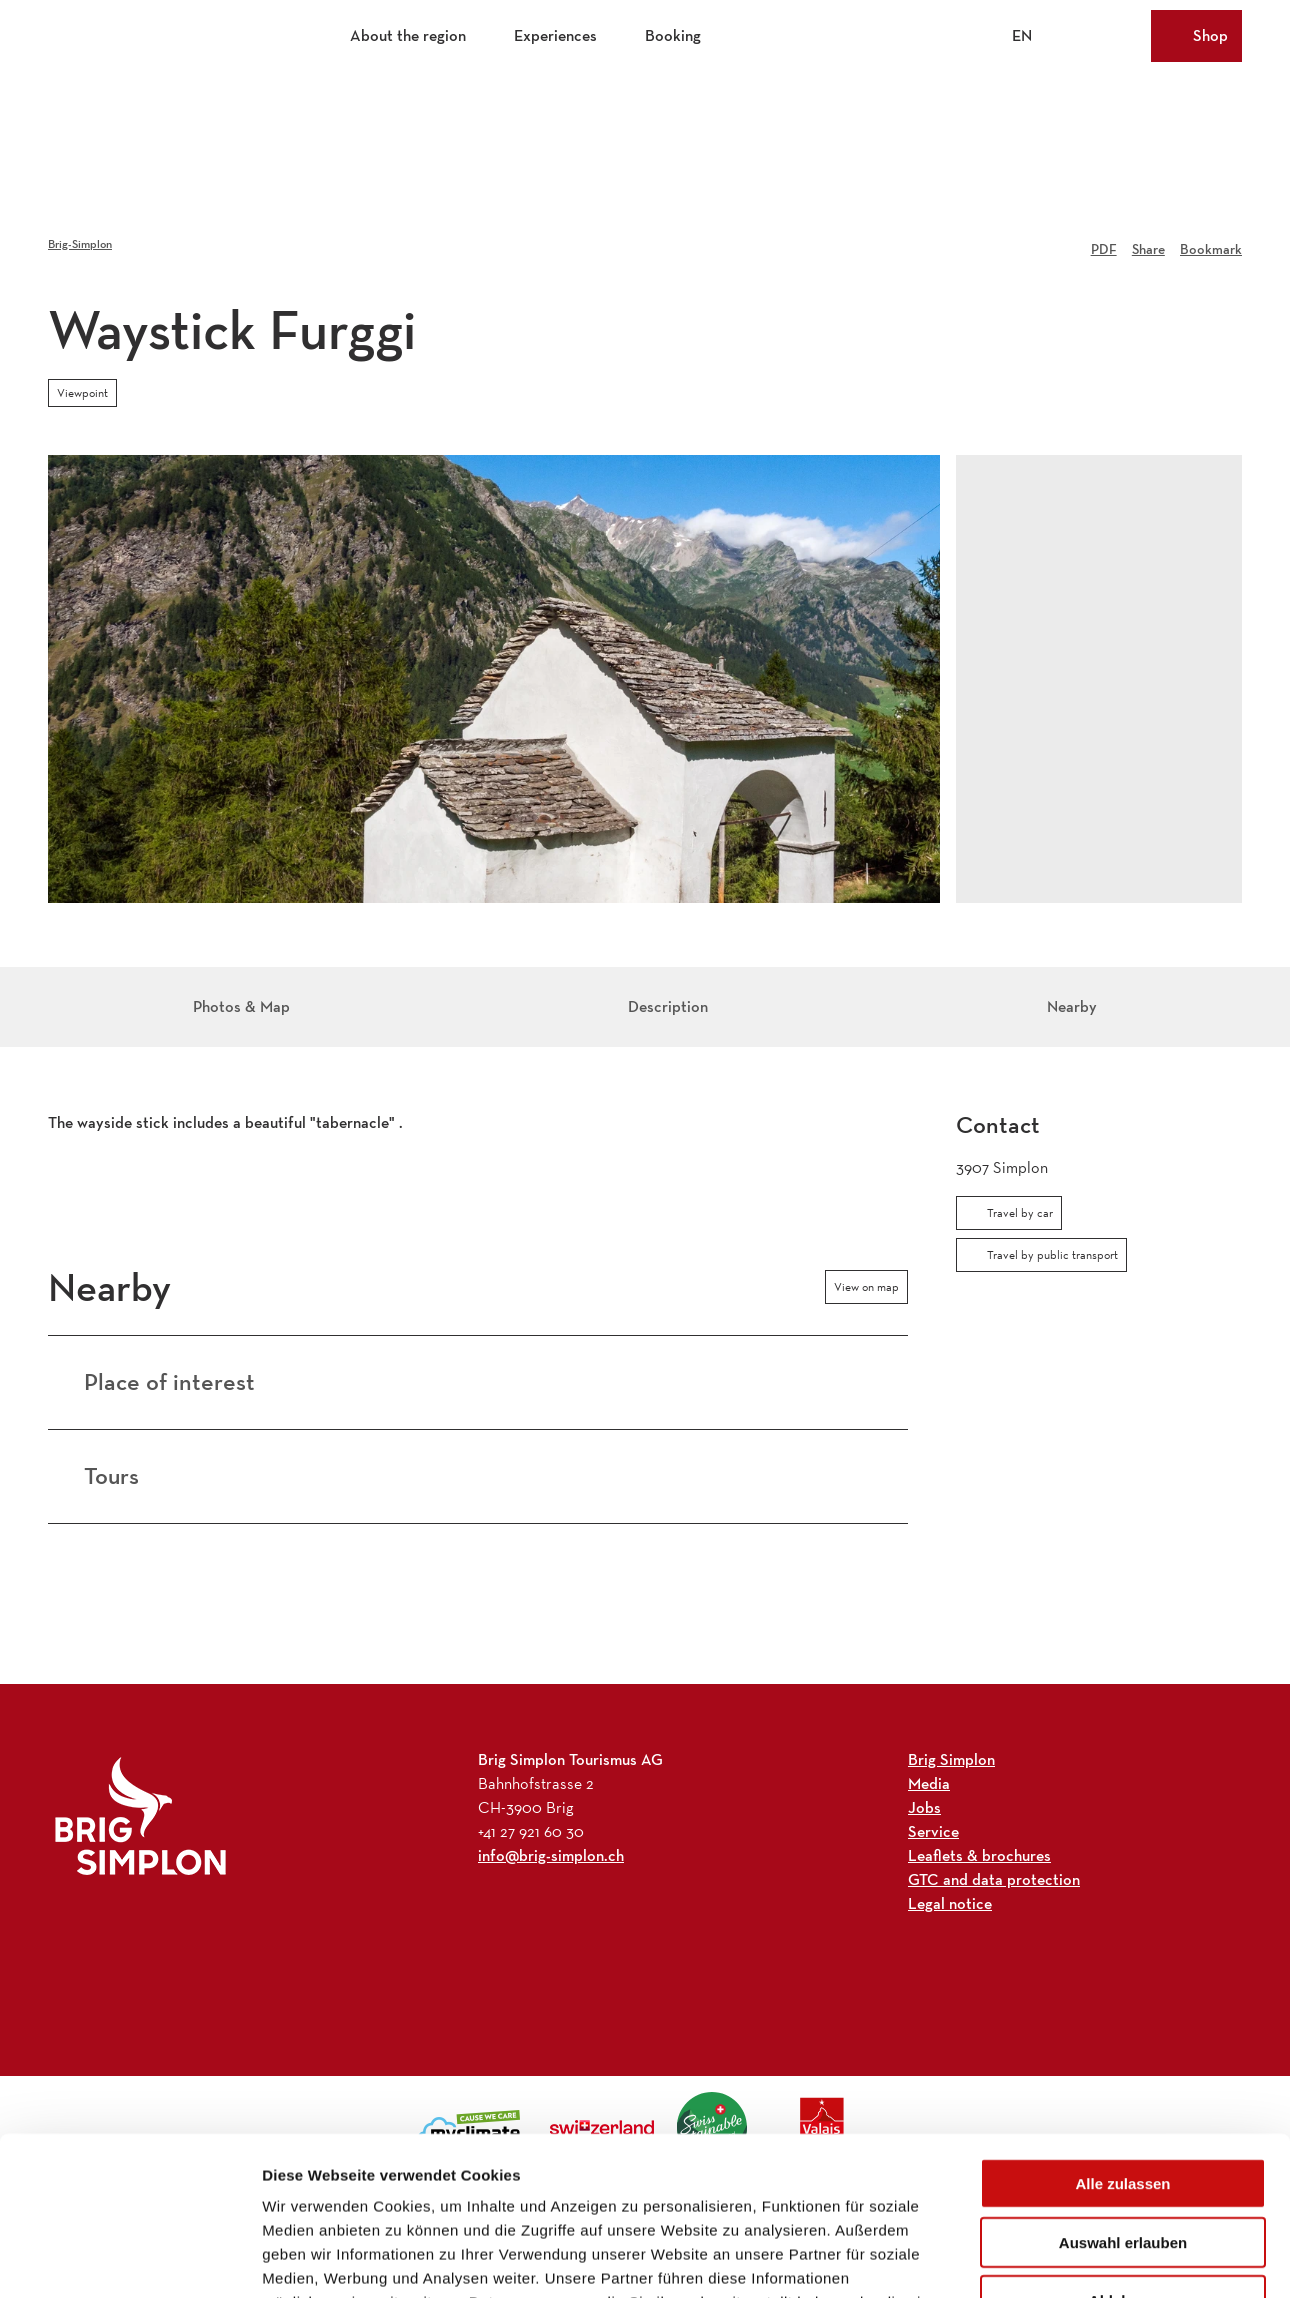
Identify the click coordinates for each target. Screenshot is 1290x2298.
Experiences (555, 35)
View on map (866, 1287)
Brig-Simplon (80, 243)
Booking (673, 35)
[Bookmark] (1211, 244)
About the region (408, 35)
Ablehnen (1123, 2151)
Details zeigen (1063, 2258)
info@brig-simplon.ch (551, 1855)
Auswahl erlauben (1123, 2093)
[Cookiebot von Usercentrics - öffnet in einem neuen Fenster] (129, 2259)
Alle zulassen (1122, 2034)
